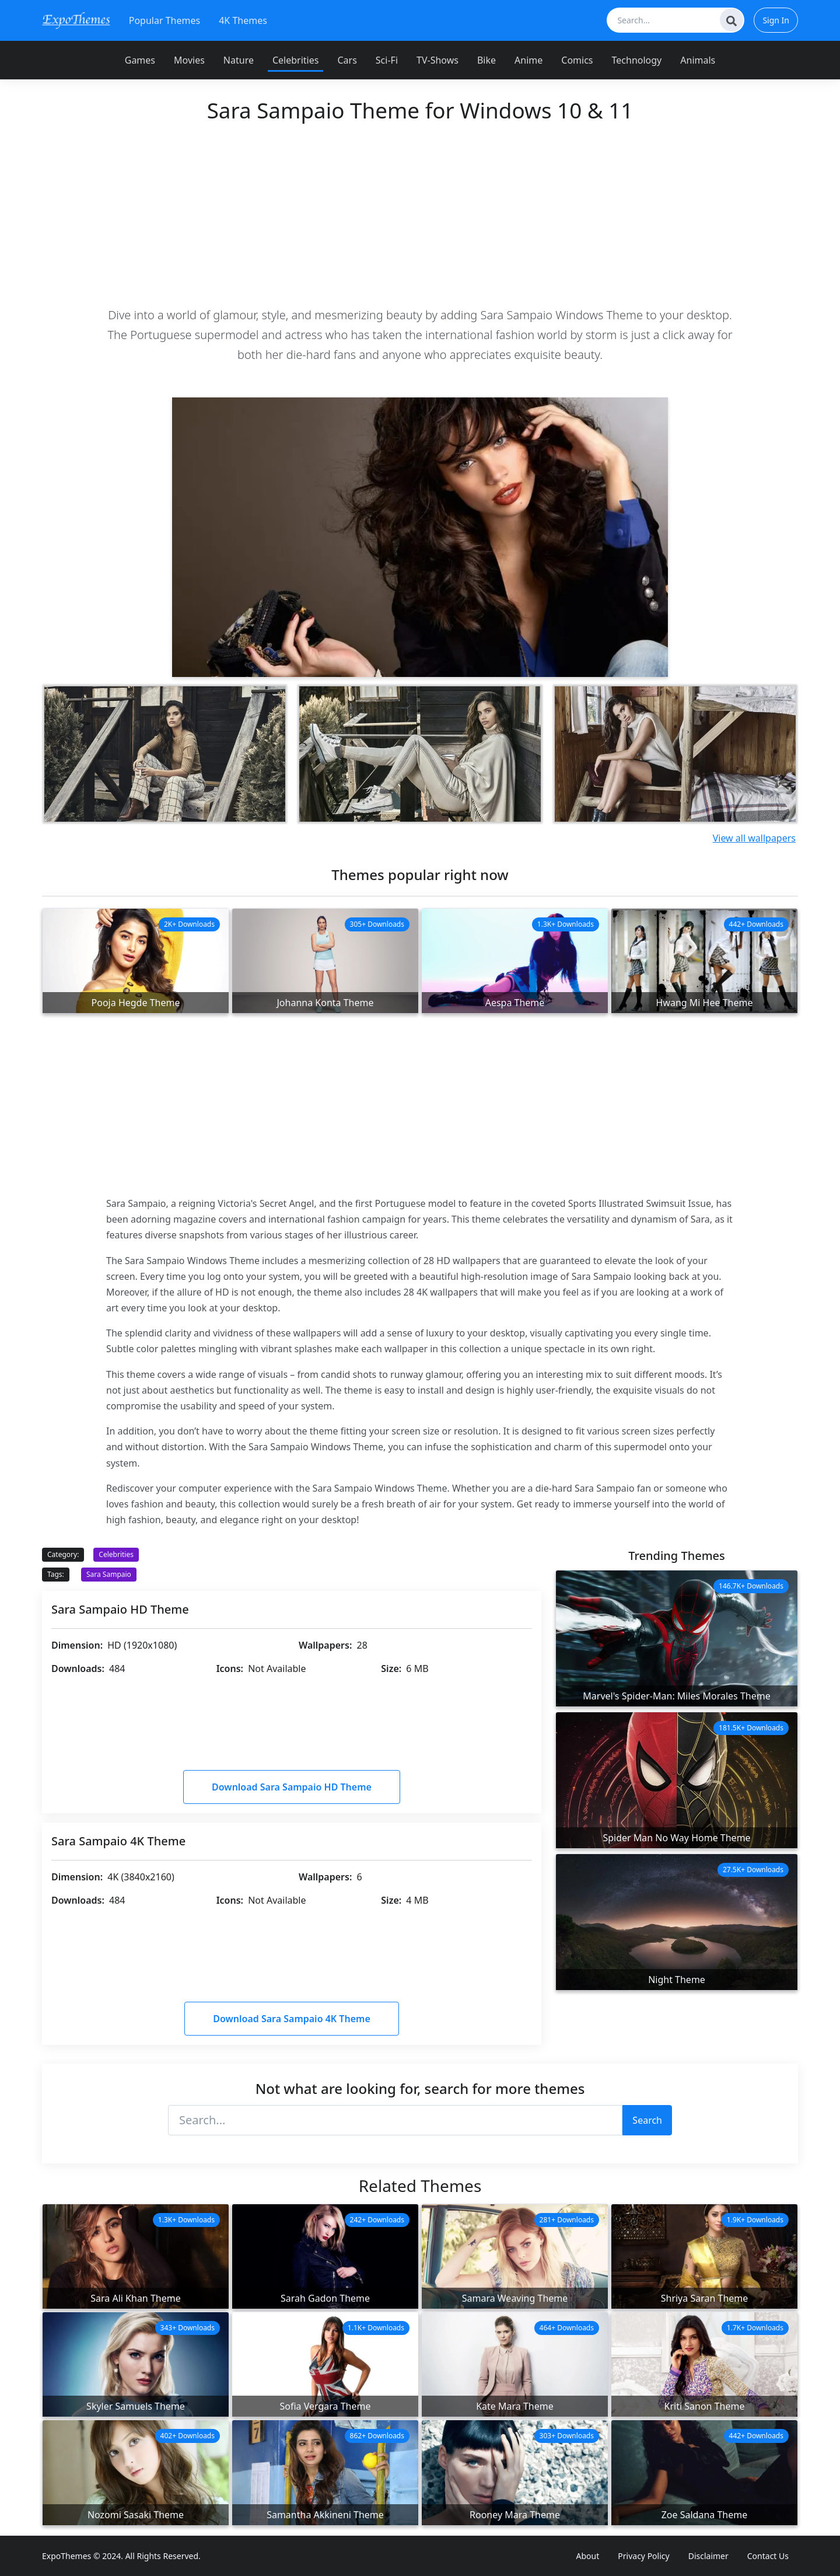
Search (647, 2120)
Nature (238, 60)
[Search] (731, 20)
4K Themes (243, 20)
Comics (577, 60)
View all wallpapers (754, 838)
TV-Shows (437, 60)
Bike (486, 60)
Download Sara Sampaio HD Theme (292, 1787)
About (588, 2555)
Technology (637, 60)
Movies (189, 60)
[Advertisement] (420, 214)
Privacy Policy (643, 2555)
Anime (528, 60)
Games (140, 60)
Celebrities (295, 60)
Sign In (775, 20)
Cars (346, 60)
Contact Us (768, 2555)
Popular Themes (164, 20)
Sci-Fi (387, 60)
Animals (697, 60)
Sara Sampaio (108, 1574)
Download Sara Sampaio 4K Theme (291, 2018)
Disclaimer (708, 2555)
